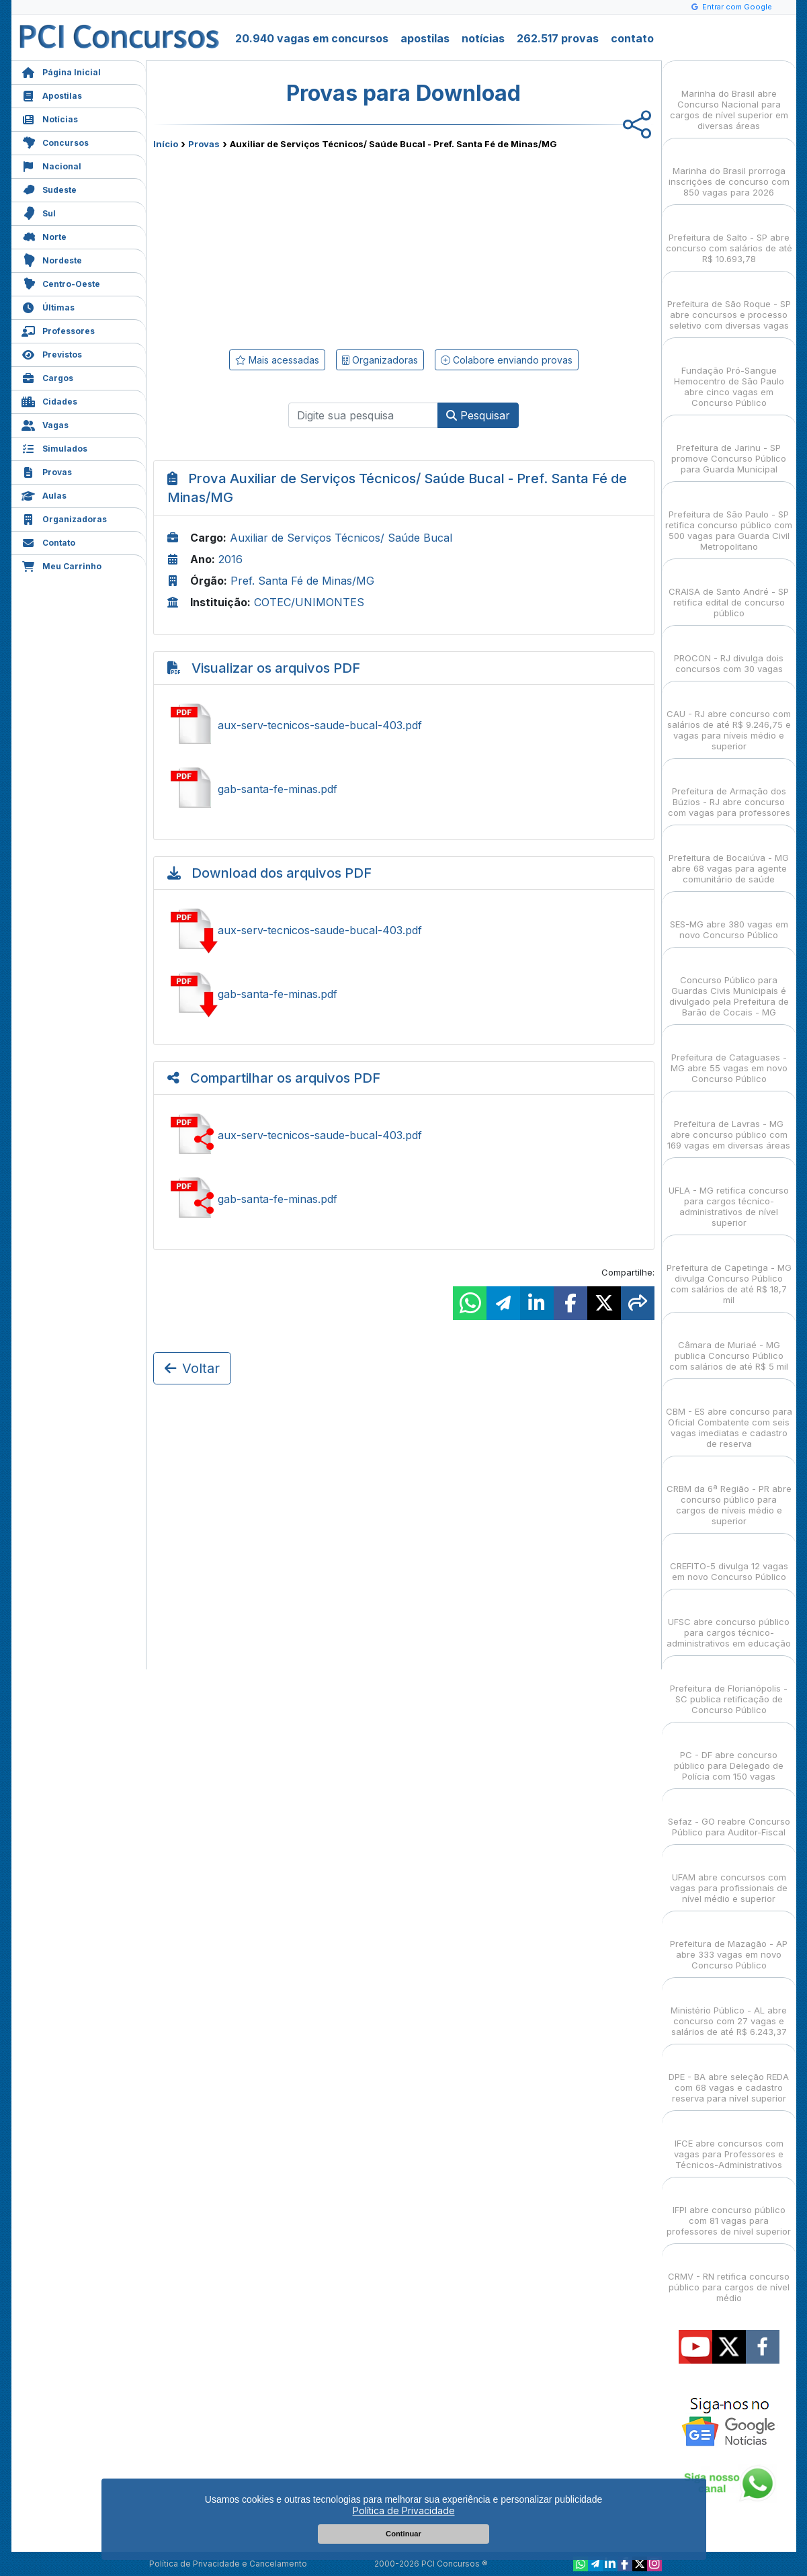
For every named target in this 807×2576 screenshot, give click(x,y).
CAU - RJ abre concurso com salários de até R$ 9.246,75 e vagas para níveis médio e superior (729, 718)
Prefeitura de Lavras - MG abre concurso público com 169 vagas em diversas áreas (728, 1123)
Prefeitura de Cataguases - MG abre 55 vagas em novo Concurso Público (729, 1056)
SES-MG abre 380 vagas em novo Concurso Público (729, 917)
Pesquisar (478, 415)
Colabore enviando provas (506, 360)
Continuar (403, 2534)
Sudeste (49, 188)
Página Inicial (61, 71)
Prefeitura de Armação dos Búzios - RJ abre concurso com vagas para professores (729, 790)
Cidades (49, 400)
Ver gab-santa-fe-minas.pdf (403, 789)
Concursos (55, 141)
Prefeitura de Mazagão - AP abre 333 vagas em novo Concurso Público (729, 1942)
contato (632, 38)
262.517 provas (558, 38)
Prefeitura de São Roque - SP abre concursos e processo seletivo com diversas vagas (729, 303)
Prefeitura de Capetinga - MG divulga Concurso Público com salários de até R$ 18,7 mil (729, 1272)
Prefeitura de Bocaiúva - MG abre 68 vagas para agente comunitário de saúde (729, 856)
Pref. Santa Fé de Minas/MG (302, 580)
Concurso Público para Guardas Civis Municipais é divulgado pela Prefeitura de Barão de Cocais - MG (729, 984)
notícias (483, 38)
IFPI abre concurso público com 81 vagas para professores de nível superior (729, 2209)
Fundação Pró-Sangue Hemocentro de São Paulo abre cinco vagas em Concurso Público (729, 374)
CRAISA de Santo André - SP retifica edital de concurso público (729, 590)
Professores (58, 329)
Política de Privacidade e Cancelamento (228, 2564)
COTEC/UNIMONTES (309, 602)
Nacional (51, 165)
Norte (44, 235)
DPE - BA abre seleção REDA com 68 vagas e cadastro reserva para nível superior (729, 2076)
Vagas (45, 423)
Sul (39, 212)
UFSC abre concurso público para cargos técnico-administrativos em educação (729, 1621)
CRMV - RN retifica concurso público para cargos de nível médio (729, 2275)
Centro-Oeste (61, 282)
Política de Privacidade (404, 2510)
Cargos (47, 376)
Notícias (50, 118)
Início (165, 143)
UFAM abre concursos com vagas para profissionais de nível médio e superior (729, 1876)
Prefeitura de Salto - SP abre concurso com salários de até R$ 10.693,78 (729, 236)
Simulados (54, 447)
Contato (48, 541)
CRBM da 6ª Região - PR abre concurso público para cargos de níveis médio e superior (729, 1493)
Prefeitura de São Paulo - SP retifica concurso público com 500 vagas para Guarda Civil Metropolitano (728, 518)
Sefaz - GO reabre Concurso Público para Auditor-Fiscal (729, 1814)
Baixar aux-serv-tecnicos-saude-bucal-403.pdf (403, 930)
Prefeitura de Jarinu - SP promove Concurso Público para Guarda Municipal (728, 446)
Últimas (48, 306)
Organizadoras (64, 517)
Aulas (44, 494)
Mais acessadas (277, 360)
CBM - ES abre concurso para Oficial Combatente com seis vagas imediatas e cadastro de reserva (729, 1415)
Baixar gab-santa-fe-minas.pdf (403, 994)
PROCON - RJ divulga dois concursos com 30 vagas (728, 651)
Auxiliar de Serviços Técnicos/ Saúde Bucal (341, 537)
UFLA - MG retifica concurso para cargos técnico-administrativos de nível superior (729, 1194)
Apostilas (52, 94)
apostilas (425, 38)
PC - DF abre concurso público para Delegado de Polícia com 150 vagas (728, 1754)
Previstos (52, 353)
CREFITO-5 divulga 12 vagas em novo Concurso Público (729, 1559)
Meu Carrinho (61, 564)
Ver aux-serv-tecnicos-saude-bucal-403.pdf (403, 725)
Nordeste (52, 259)
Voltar (192, 1368)
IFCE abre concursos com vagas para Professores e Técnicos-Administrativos (728, 2142)
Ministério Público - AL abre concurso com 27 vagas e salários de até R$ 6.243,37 (729, 2009)
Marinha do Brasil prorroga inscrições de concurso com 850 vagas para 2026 (729, 170)
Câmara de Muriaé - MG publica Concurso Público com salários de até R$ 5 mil (728, 1344)
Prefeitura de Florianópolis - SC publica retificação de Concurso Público (729, 1687)
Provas (47, 470)
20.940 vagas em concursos (311, 38)
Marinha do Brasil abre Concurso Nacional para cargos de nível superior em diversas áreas (729, 98)
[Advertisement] (294, 247)
